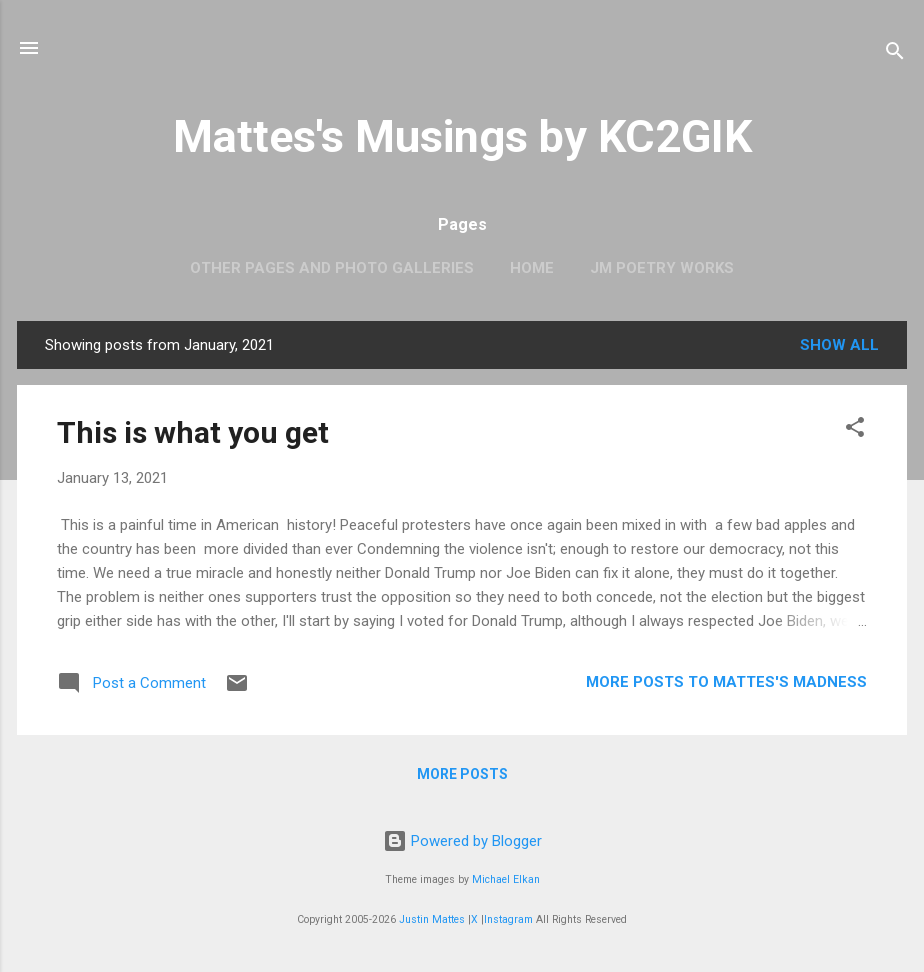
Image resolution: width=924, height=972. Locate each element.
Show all (839, 345)
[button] (855, 430)
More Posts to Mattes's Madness (726, 682)
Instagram (508, 919)
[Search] (895, 54)
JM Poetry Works (662, 268)
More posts (462, 774)
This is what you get (193, 432)
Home (532, 268)
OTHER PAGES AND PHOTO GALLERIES (332, 268)
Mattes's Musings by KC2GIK (462, 136)
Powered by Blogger (462, 841)
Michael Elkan (506, 879)
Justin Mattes (432, 919)
